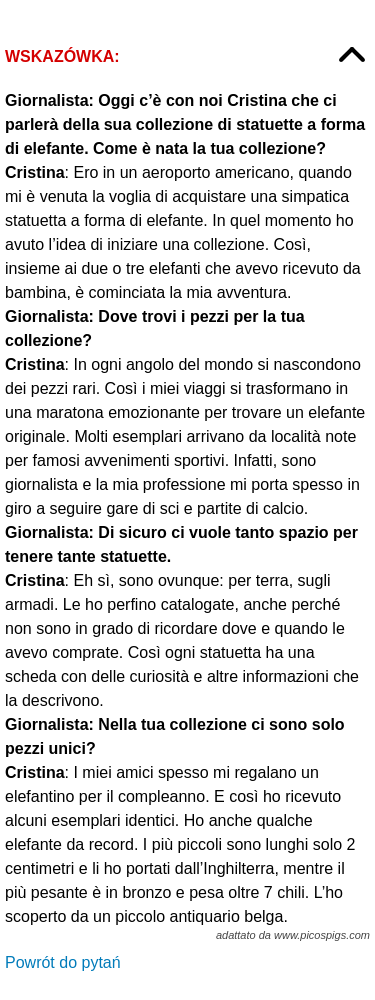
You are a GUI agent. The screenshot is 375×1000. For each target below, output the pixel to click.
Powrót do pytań (63, 962)
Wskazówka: (62, 56)
